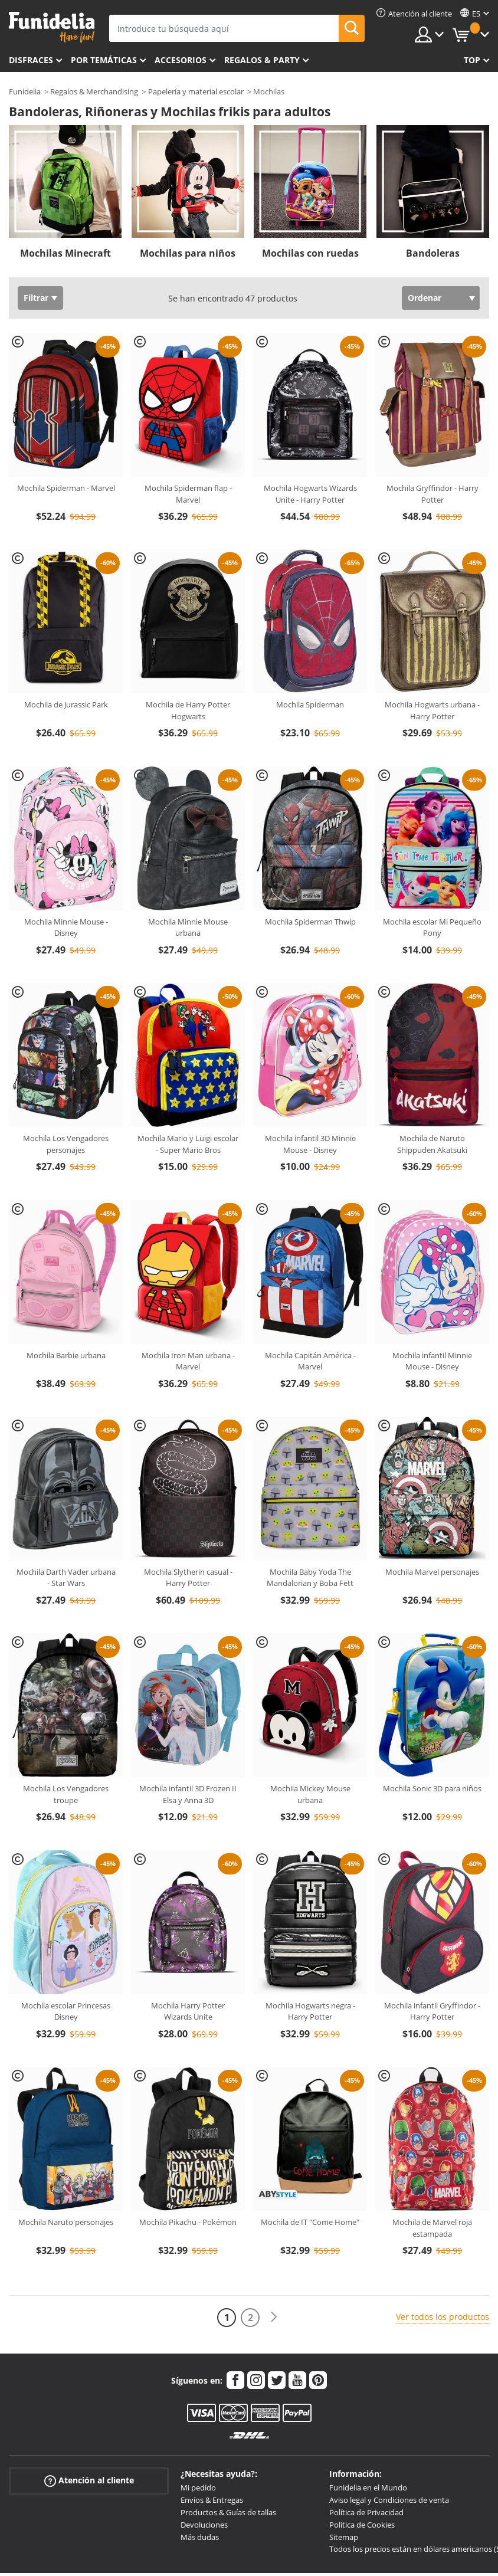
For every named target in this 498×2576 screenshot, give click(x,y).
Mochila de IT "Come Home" (310, 2222)
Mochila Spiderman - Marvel (66, 488)
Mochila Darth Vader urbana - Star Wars (66, 1577)
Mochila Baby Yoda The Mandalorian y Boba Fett (310, 1577)
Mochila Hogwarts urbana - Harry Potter (432, 710)
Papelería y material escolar (196, 91)
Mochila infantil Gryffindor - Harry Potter (432, 2011)
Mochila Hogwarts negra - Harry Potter (310, 2011)
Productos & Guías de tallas (228, 2512)
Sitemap (343, 2537)
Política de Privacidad (366, 2512)
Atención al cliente (89, 2481)
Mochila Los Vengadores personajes (66, 1144)
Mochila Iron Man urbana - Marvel (188, 1361)
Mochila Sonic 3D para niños (432, 1788)
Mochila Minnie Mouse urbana (188, 927)
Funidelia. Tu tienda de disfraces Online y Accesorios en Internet (51, 27)
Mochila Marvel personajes (432, 1571)
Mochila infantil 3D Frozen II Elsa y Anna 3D (188, 1794)
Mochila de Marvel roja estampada (432, 2228)
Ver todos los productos (442, 2316)
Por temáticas (104, 59)
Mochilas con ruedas (310, 253)
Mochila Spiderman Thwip (310, 921)
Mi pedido (198, 2487)
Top (472, 59)
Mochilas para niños (187, 253)
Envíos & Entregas (212, 2500)
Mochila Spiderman (310, 704)
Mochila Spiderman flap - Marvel (188, 494)
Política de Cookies (362, 2524)
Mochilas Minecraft (65, 253)
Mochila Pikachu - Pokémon (188, 2222)
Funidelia (25, 91)
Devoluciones (204, 2524)
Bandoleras (433, 253)
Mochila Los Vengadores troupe (66, 1794)
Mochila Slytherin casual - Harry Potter (188, 1577)
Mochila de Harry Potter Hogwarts (188, 710)
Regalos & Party (262, 59)
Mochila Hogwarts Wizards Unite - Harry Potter (310, 494)
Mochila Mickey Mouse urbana (310, 1794)
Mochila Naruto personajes (65, 2222)
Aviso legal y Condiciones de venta (389, 2500)
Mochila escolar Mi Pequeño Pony (432, 927)
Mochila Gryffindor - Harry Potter (432, 494)
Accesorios (181, 59)
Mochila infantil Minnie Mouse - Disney (432, 1361)
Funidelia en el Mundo (368, 2487)
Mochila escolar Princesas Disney (65, 2011)
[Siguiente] (273, 2317)
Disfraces (31, 59)
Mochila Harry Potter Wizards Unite (188, 2011)
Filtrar (36, 297)
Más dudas (200, 2537)
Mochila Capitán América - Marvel (310, 1361)
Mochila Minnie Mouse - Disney (66, 927)
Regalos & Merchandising (94, 91)
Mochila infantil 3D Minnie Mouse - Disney (310, 1144)
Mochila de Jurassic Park (66, 704)
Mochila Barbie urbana (66, 1355)
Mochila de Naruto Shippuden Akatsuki (432, 1144)
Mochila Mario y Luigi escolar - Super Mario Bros (187, 1144)
